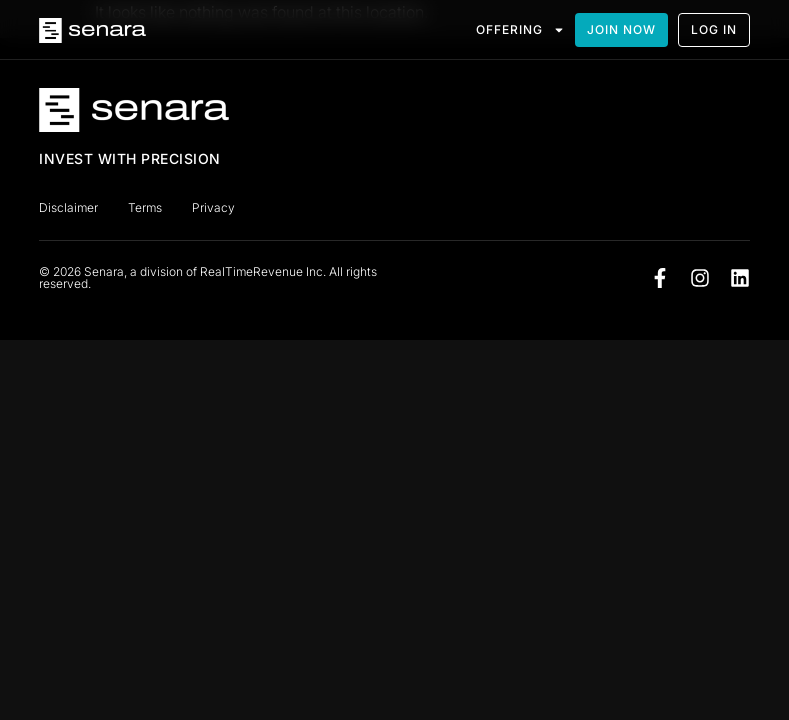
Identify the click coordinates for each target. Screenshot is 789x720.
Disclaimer (68, 207)
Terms (145, 207)
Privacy (213, 207)
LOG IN (714, 29)
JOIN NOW (621, 29)
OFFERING (520, 30)
